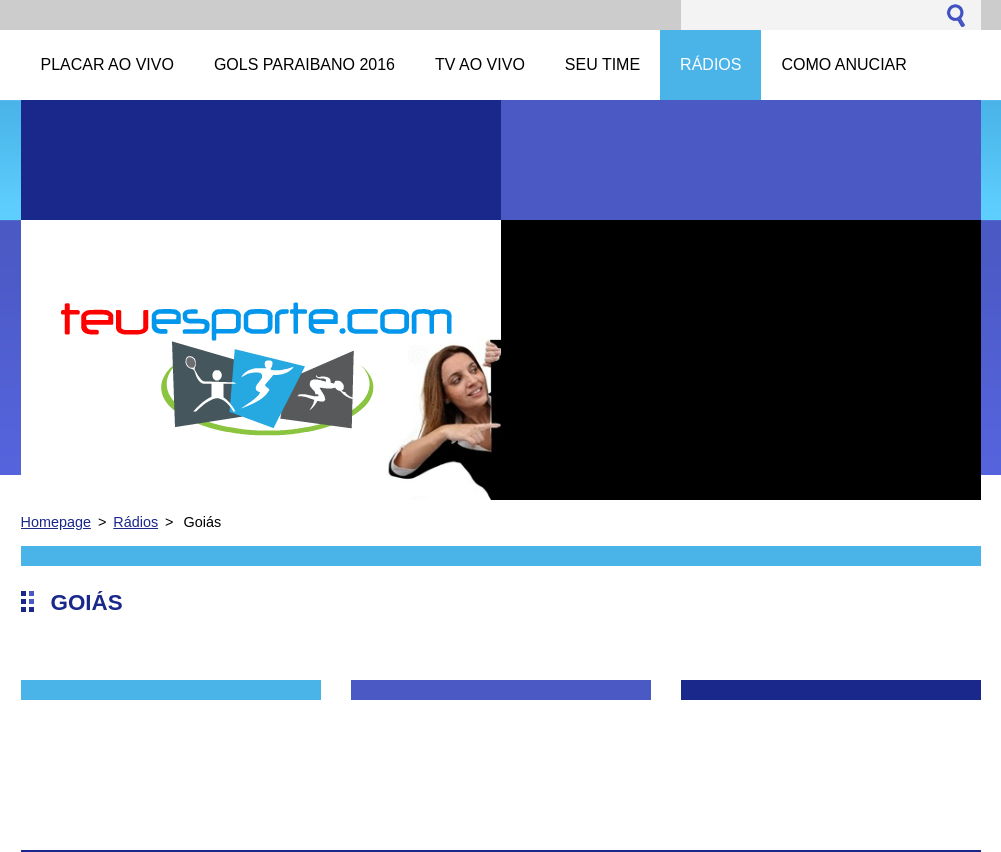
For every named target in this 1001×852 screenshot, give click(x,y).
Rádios (135, 522)
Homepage (56, 522)
